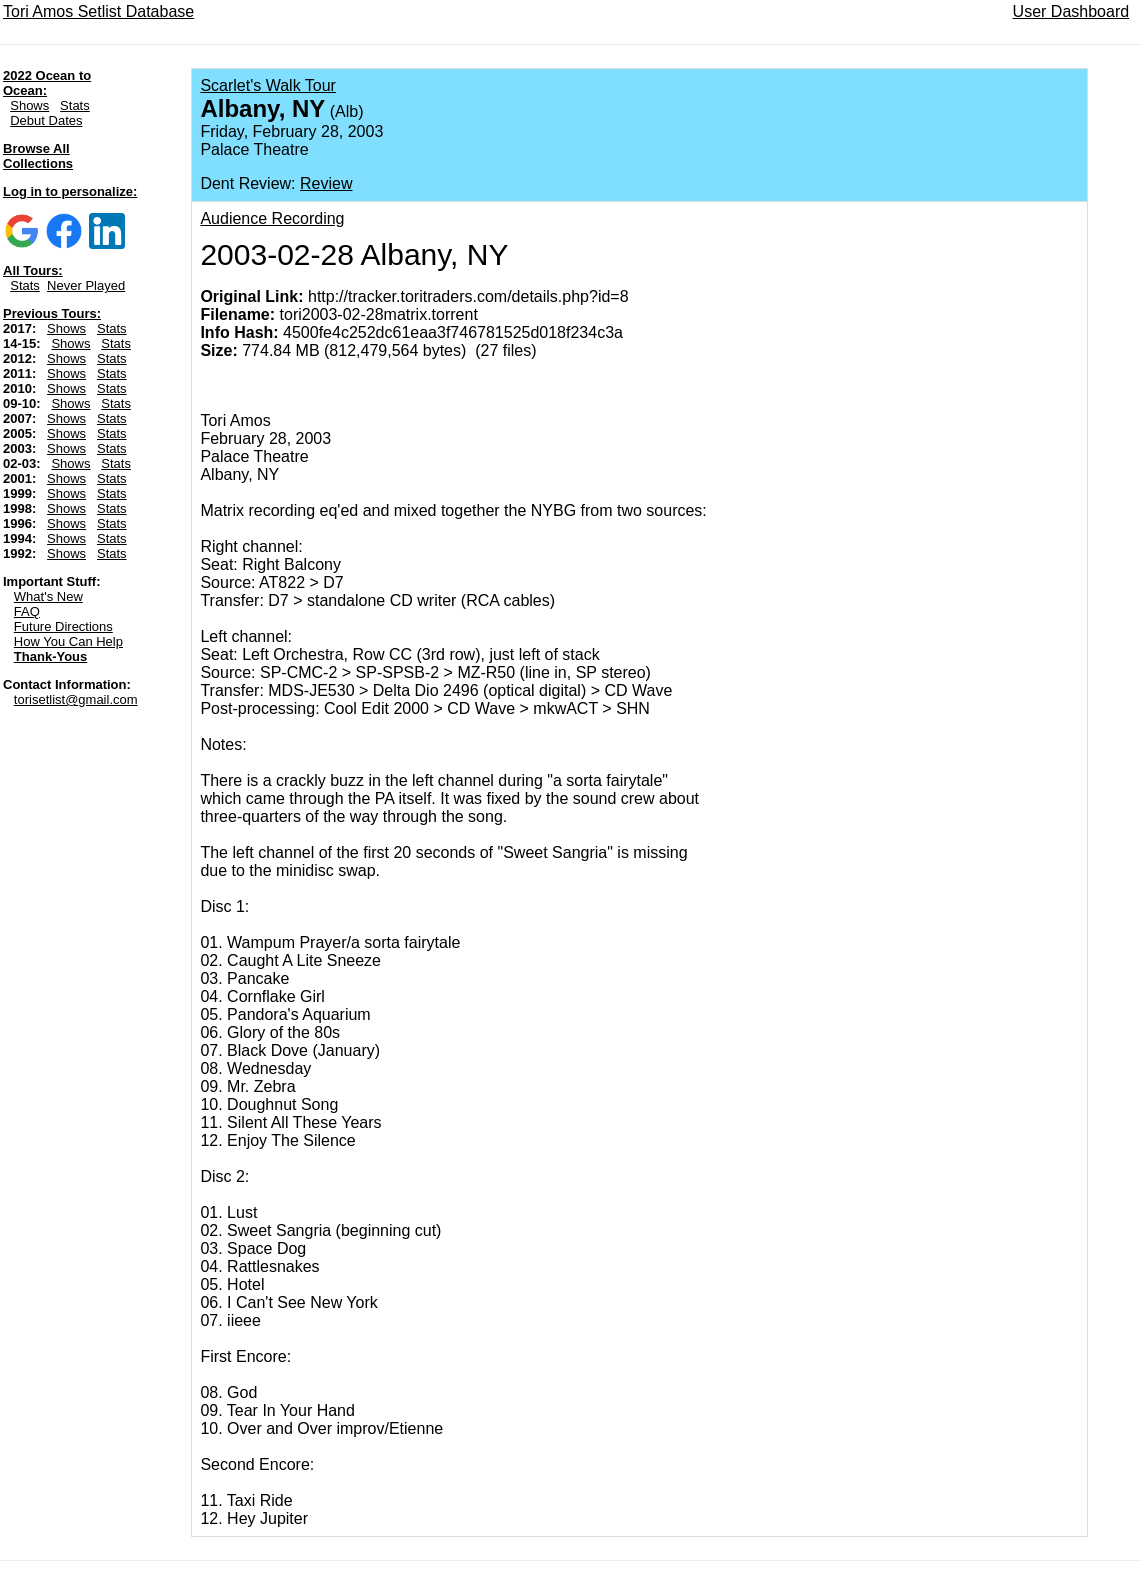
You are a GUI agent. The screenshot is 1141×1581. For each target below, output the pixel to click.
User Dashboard (1071, 11)
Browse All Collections (38, 156)
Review (326, 183)
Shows (29, 105)
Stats (75, 105)
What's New (48, 596)
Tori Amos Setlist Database (98, 11)
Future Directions (63, 626)
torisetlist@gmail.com (76, 699)
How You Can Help (68, 641)
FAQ (27, 611)
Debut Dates (46, 120)
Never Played (86, 285)
